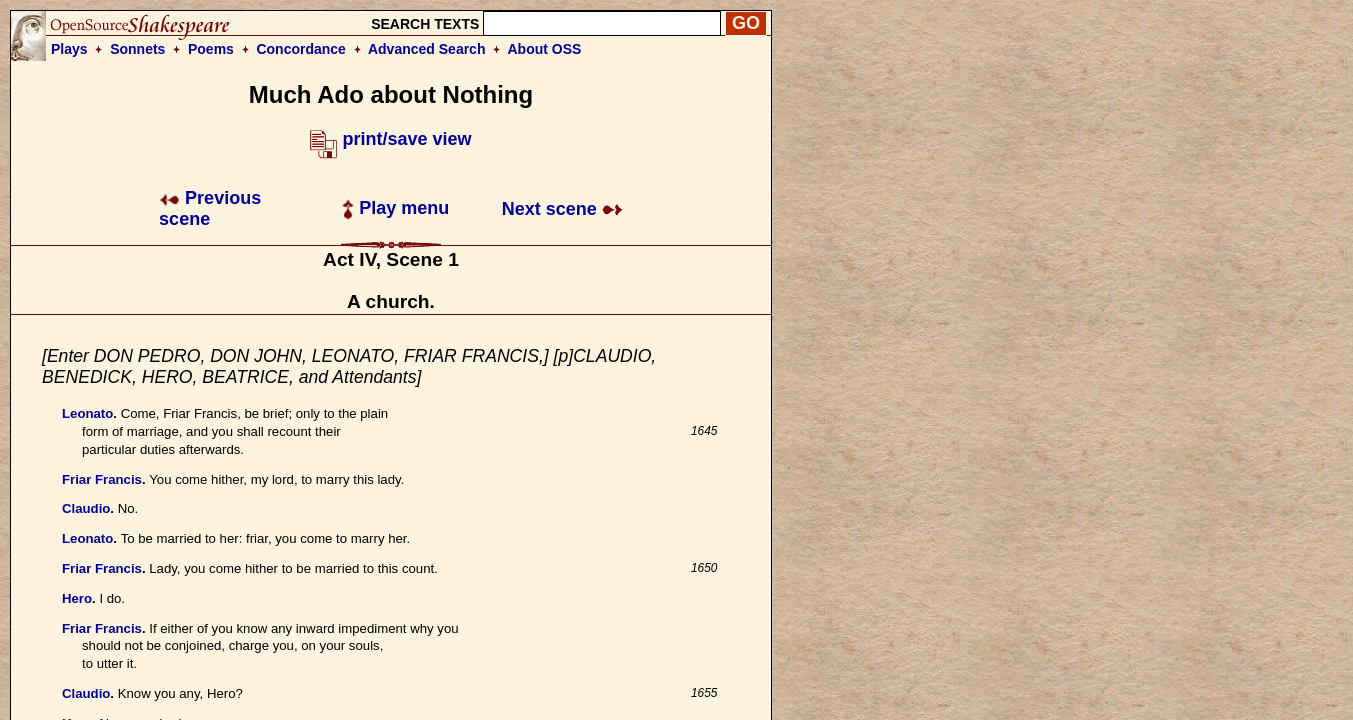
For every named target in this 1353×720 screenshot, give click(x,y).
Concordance (300, 49)
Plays (69, 49)
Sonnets (137, 49)
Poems (211, 49)
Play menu (395, 208)
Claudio (86, 508)
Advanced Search (427, 49)
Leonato (87, 413)
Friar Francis (102, 479)
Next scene (562, 209)
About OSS (545, 49)
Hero (77, 598)
